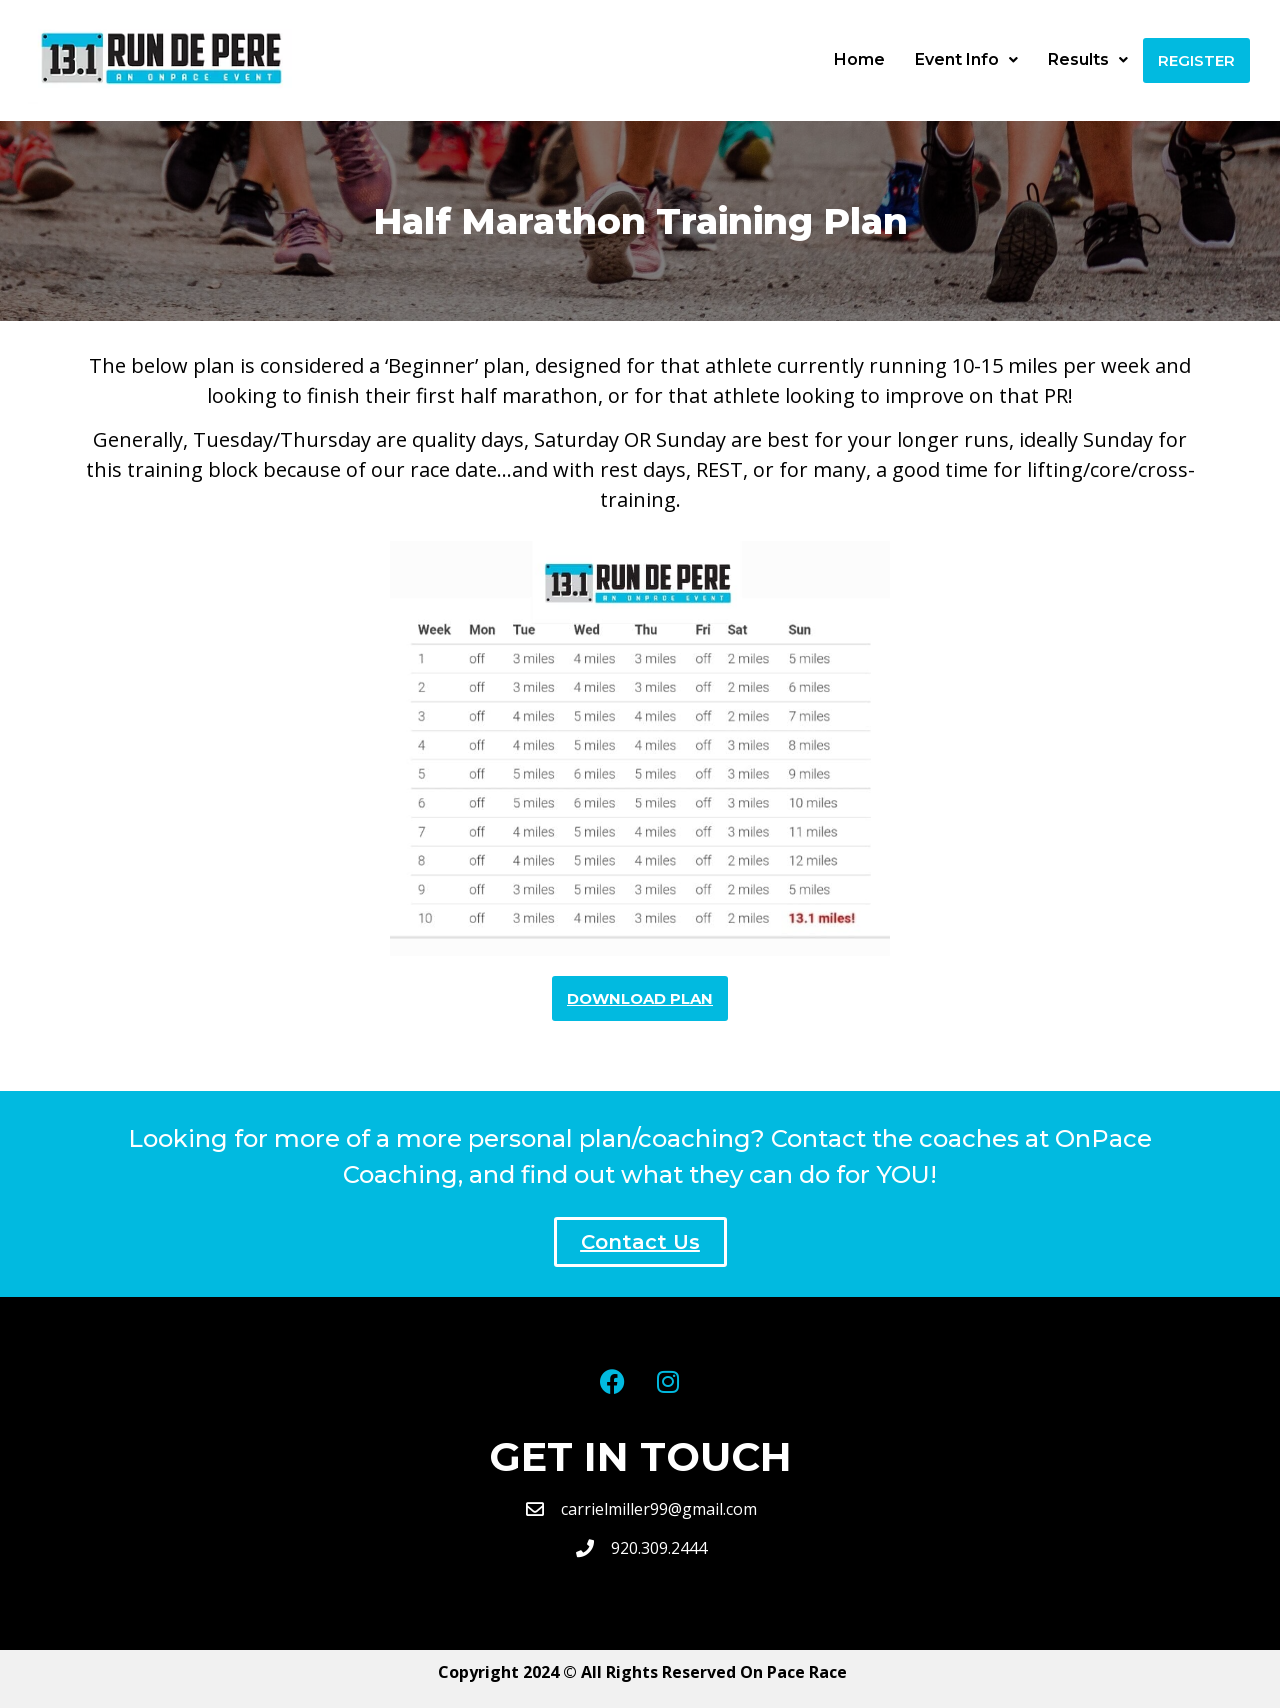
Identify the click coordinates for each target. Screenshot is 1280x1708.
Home (859, 59)
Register (1196, 60)
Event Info (966, 59)
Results (1088, 59)
